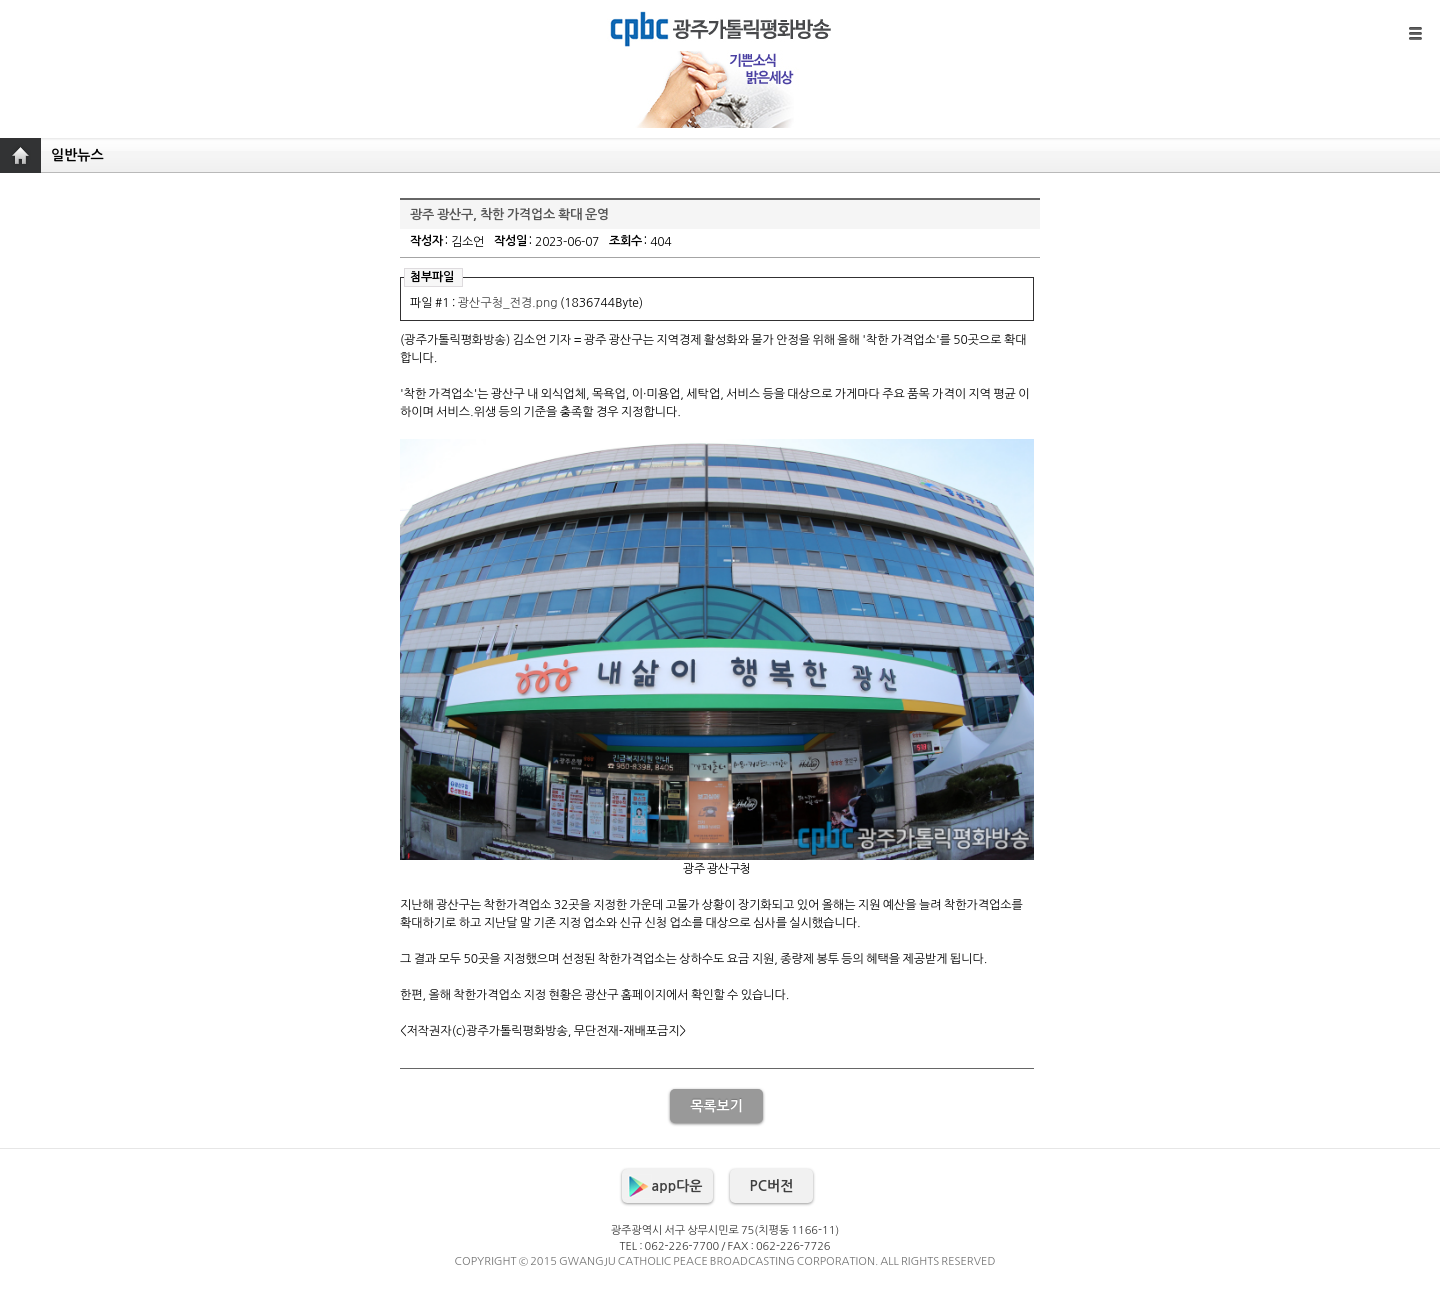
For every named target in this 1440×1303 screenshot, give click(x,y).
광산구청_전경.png (508, 303)
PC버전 (772, 1186)
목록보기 (716, 1106)
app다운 (677, 1186)
